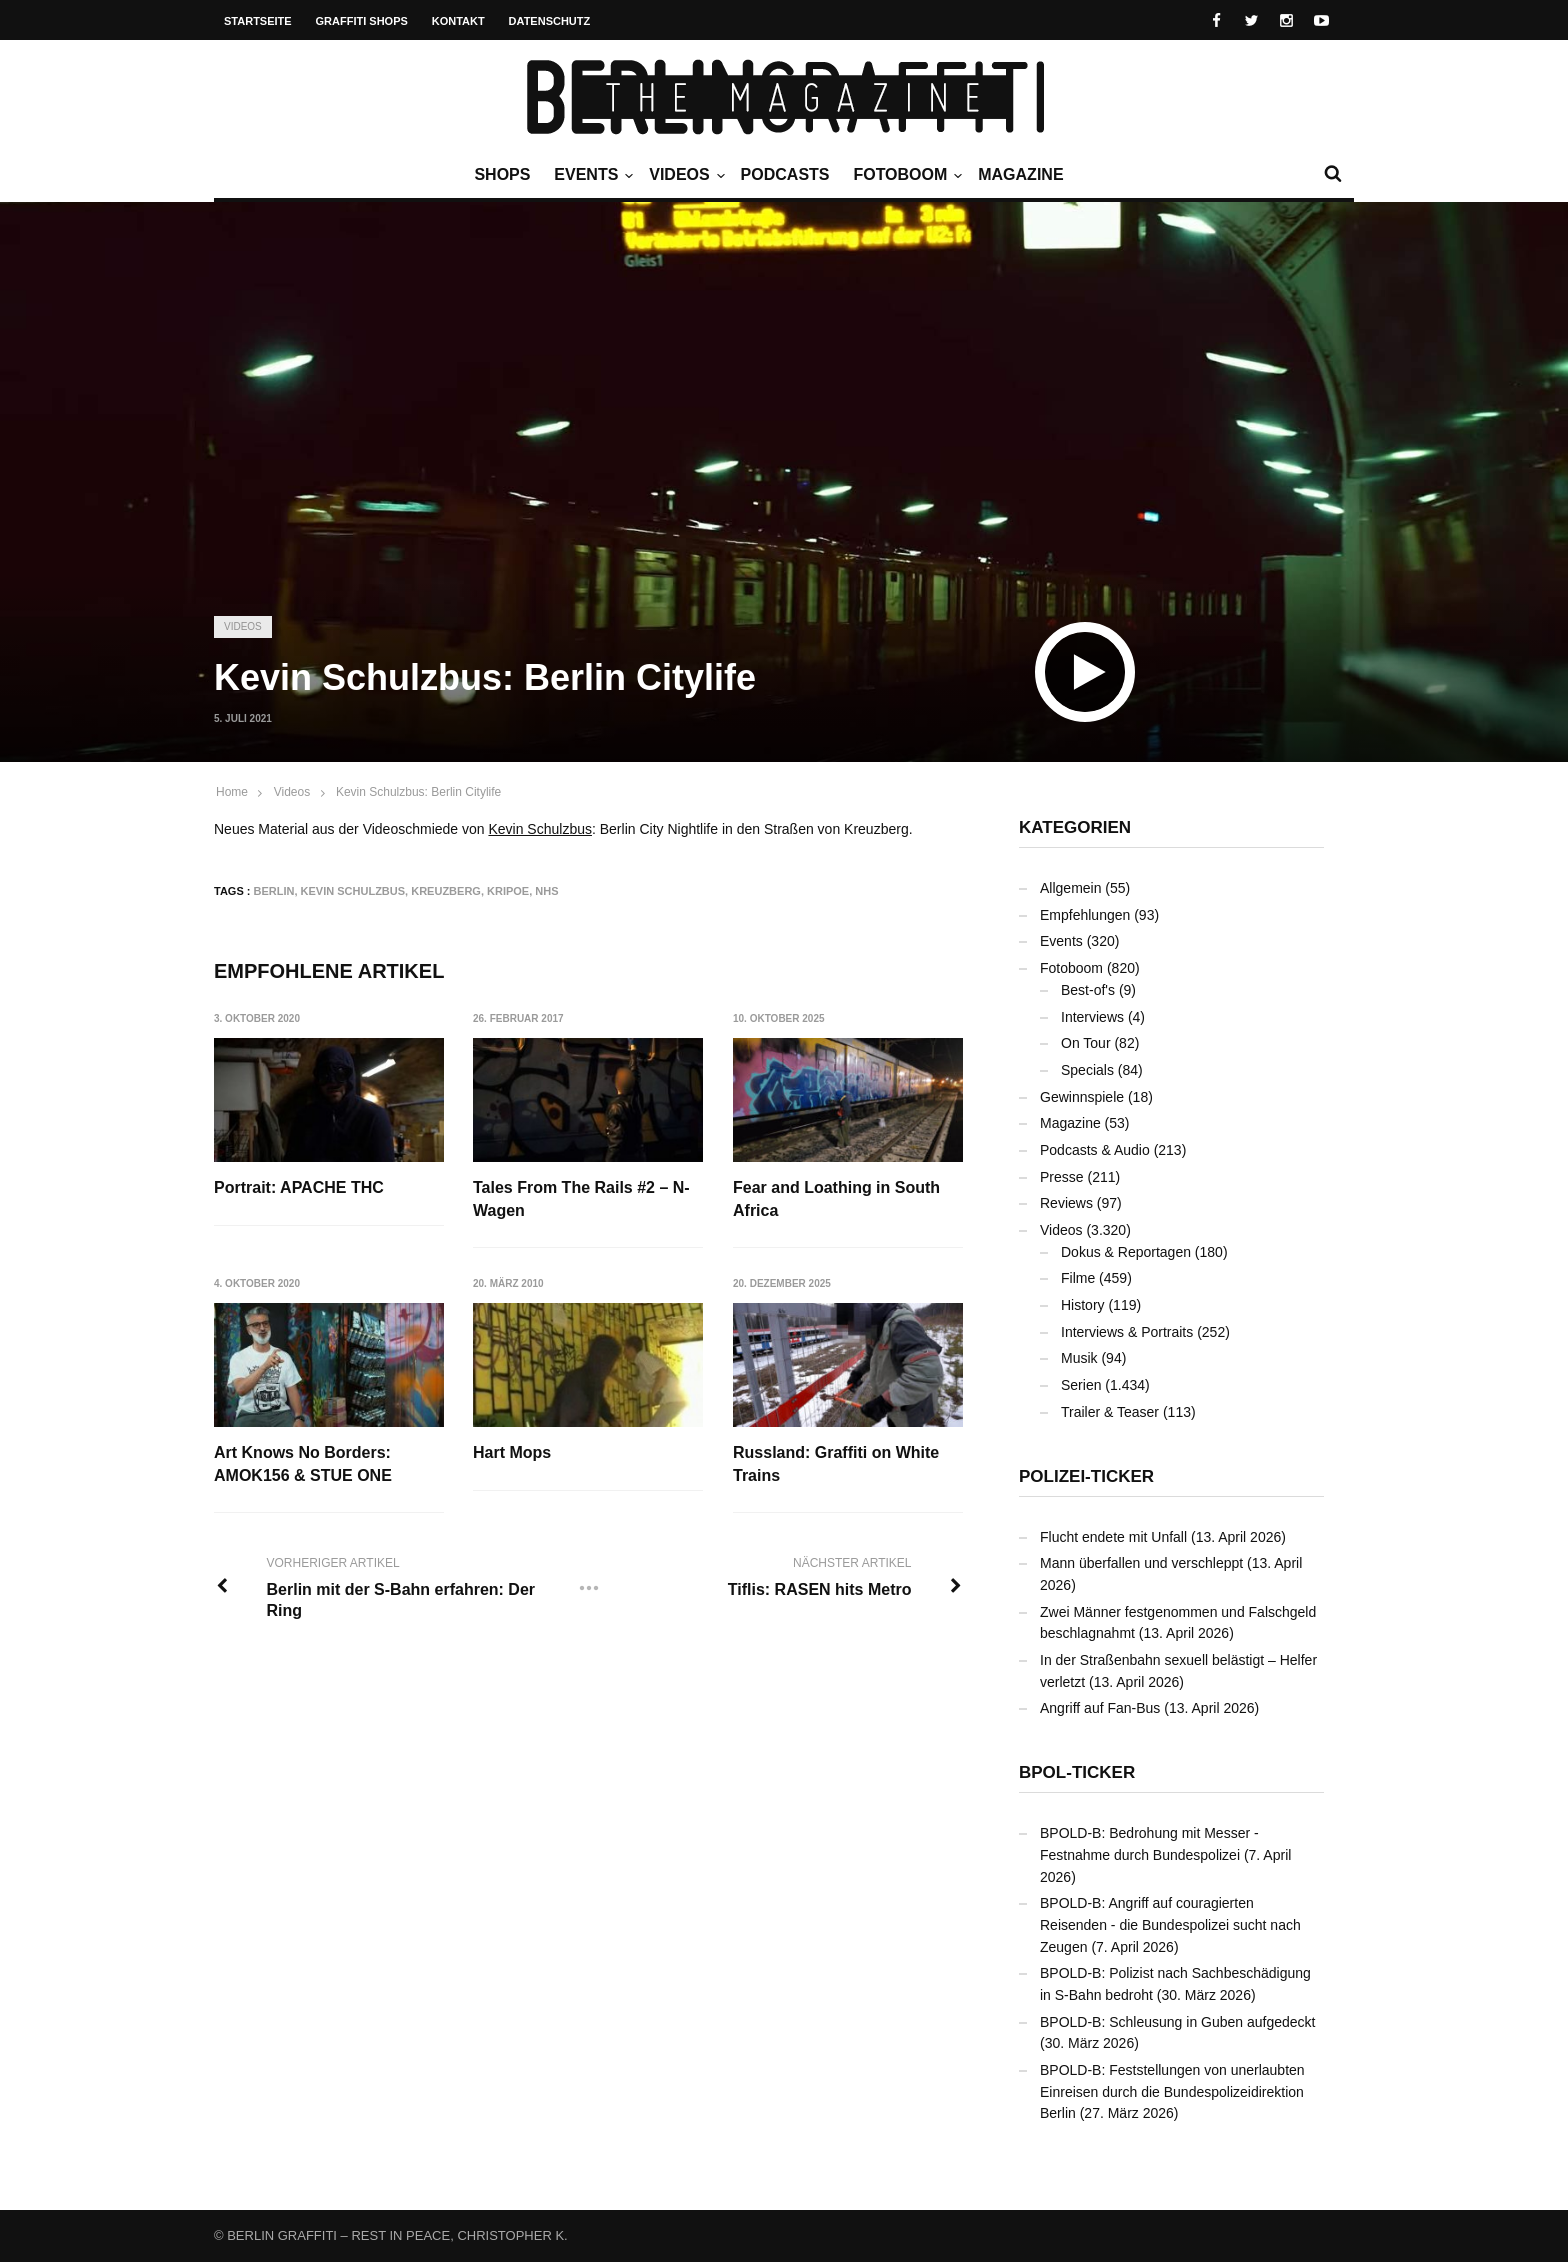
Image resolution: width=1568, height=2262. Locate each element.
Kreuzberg (446, 891)
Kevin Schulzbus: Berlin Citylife (418, 792)
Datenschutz (550, 21)
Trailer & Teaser (1110, 1412)
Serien (1081, 1385)
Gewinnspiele (1082, 1097)
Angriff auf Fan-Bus (1100, 1708)
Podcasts (785, 174)
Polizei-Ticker (1086, 1476)
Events (591, 175)
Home (232, 792)
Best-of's (1088, 990)
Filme (1078, 1278)
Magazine (1020, 174)
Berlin (274, 891)
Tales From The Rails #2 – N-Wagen (581, 1198)
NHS (546, 891)
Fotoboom (905, 175)
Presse (1062, 1177)
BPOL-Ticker (1077, 1772)
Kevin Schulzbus (540, 829)
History (1083, 1305)
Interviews (1092, 1017)
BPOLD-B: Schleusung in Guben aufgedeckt (1178, 2022)
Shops (502, 174)
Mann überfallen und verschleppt (1141, 1563)
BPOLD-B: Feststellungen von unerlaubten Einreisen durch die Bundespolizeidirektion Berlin (1172, 2091)
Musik (1079, 1358)
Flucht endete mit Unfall (1113, 1537)
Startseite (258, 21)
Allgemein (1070, 888)
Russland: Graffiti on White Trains (836, 1463)
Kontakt (458, 21)
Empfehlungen (1085, 915)
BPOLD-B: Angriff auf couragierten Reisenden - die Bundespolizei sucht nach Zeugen (1170, 1924)
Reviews (1066, 1203)
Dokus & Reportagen (1126, 1252)
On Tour (1086, 1043)
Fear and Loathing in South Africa (836, 1198)
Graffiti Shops (362, 21)
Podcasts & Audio (1095, 1150)
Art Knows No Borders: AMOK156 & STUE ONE (303, 1463)
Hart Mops (512, 1452)
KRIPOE (508, 891)
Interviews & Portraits (1127, 1332)
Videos (684, 175)
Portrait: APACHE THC (299, 1187)
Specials (1087, 1070)
